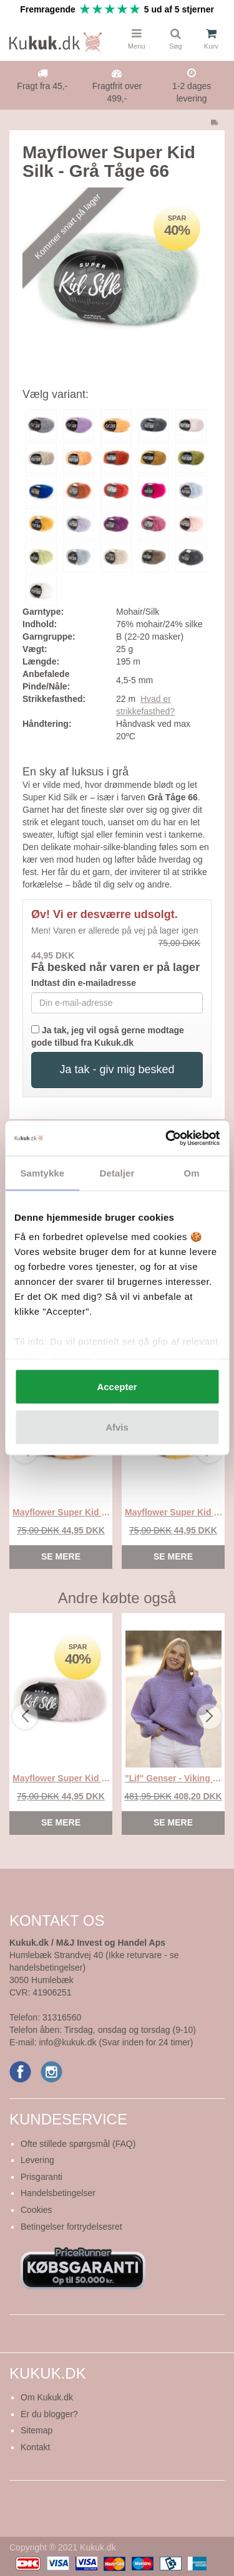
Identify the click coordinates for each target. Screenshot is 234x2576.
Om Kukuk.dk (47, 2397)
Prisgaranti (41, 2177)
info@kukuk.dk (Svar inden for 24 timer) (116, 2042)
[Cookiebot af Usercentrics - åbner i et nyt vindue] (167, 1138)
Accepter (117, 1386)
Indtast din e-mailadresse (83, 983)
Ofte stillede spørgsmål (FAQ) (78, 2144)
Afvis (117, 1427)
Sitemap (36, 2430)
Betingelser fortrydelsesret (71, 2227)
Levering (37, 2160)
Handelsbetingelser (58, 2193)
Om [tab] (192, 1172)
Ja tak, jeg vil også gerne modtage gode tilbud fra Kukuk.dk (107, 1036)
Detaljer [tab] (117, 1172)
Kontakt (35, 2447)
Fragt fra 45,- (42, 86)
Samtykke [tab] (42, 1172)
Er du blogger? (49, 2414)
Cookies (36, 2210)
